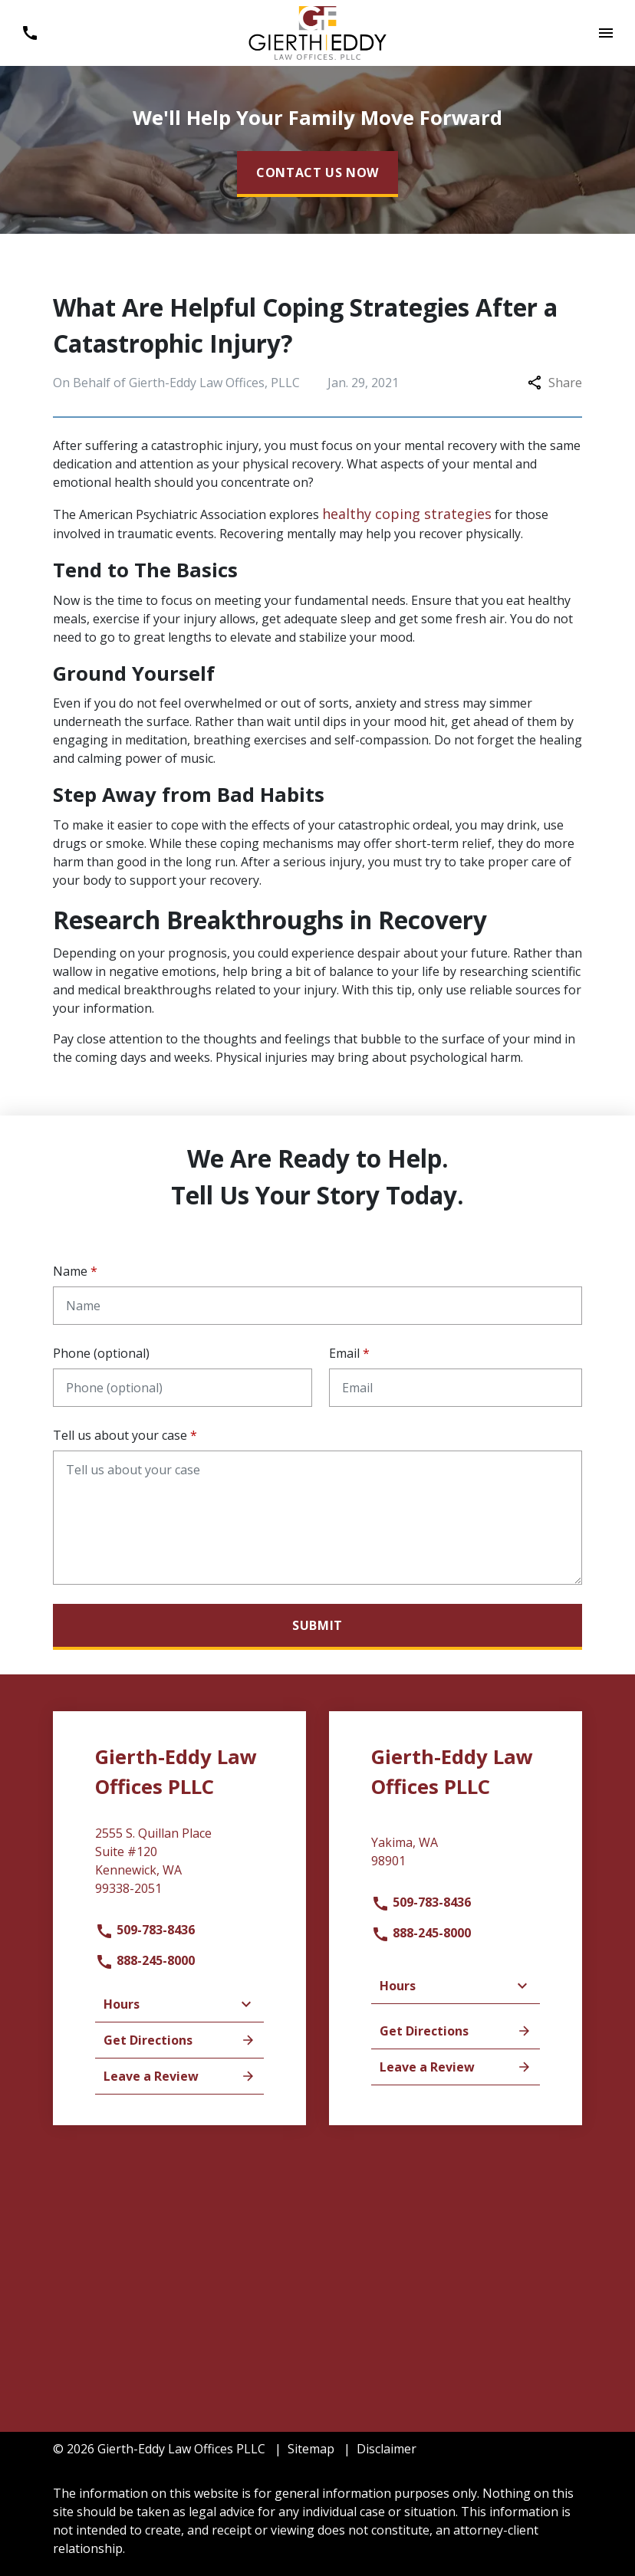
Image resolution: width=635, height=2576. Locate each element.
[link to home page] (317, 31)
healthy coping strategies (407, 513)
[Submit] (317, 1627)
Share (555, 382)
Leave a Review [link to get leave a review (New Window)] (179, 2076)
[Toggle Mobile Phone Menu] (29, 32)
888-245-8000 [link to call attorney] (145, 1960)
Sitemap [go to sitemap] (311, 2448)
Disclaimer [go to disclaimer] (386, 2448)
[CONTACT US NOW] (317, 174)
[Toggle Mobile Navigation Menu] (605, 32)
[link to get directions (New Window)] (179, 1867)
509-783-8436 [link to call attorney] (145, 1929)
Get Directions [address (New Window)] (179, 2040)
